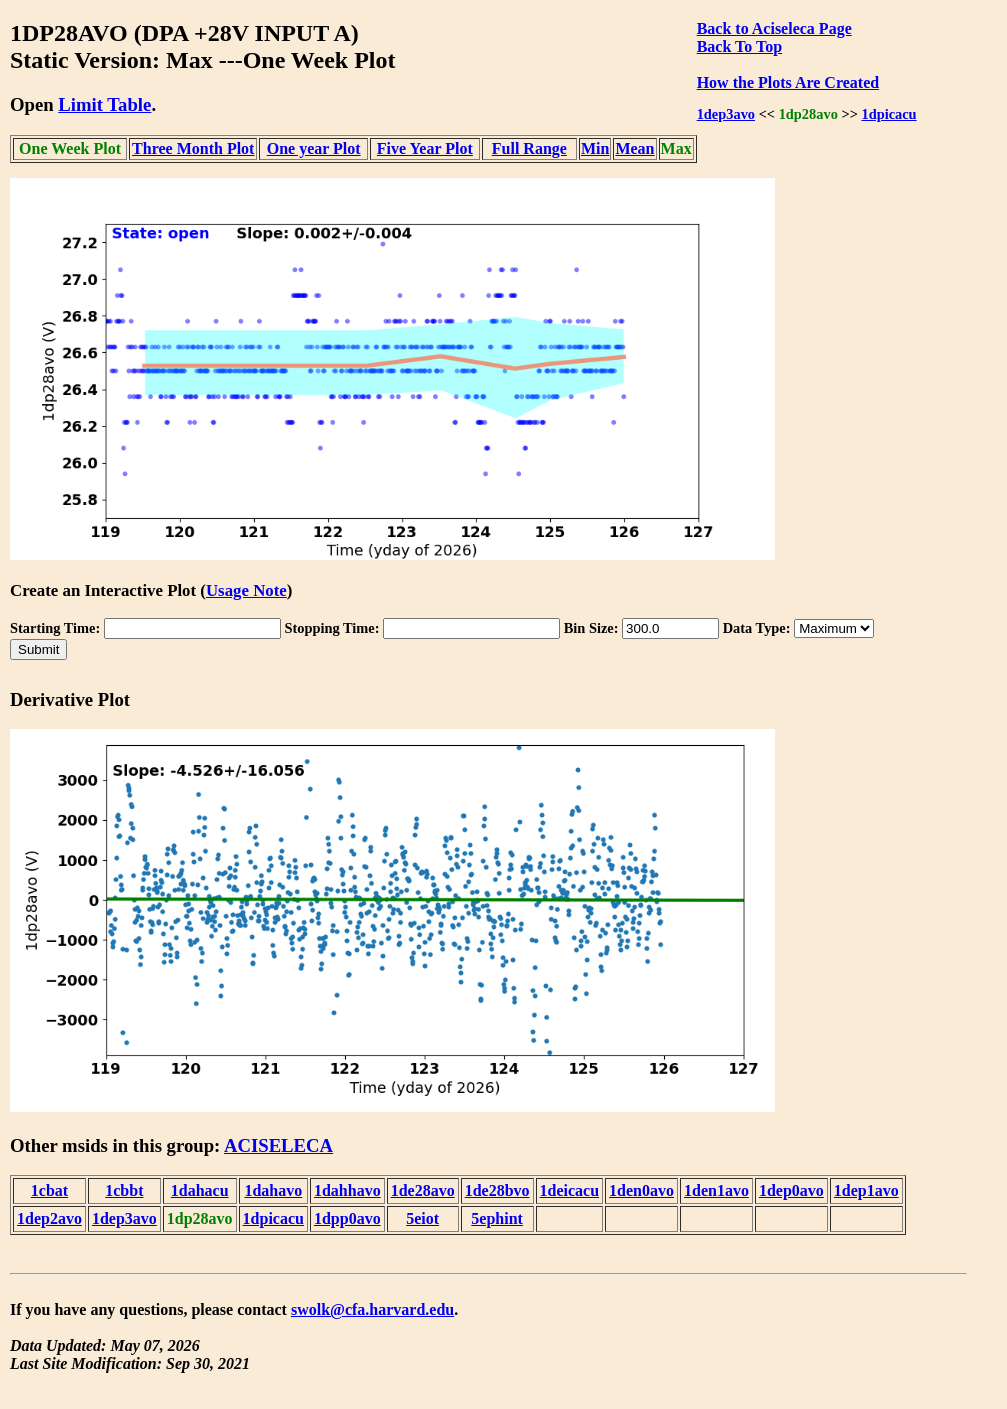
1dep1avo (866, 1190)
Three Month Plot (193, 148)
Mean (634, 148)
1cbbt (124, 1190)
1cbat (49, 1190)
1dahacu (200, 1190)
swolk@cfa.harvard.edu (372, 1309)
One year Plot (314, 148)
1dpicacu (888, 114)
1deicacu (570, 1190)
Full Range (529, 148)
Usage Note (246, 590)
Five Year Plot (425, 148)
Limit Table (104, 104)
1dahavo (273, 1190)
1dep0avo (791, 1190)
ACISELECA (278, 1145)
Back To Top (739, 46)
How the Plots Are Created (788, 82)
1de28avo (423, 1190)
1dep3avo (726, 114)
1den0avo (641, 1190)
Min (595, 148)
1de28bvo (497, 1190)
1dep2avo (49, 1218)
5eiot (422, 1218)
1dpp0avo (347, 1218)
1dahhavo (347, 1190)
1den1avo (716, 1190)
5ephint (497, 1218)
